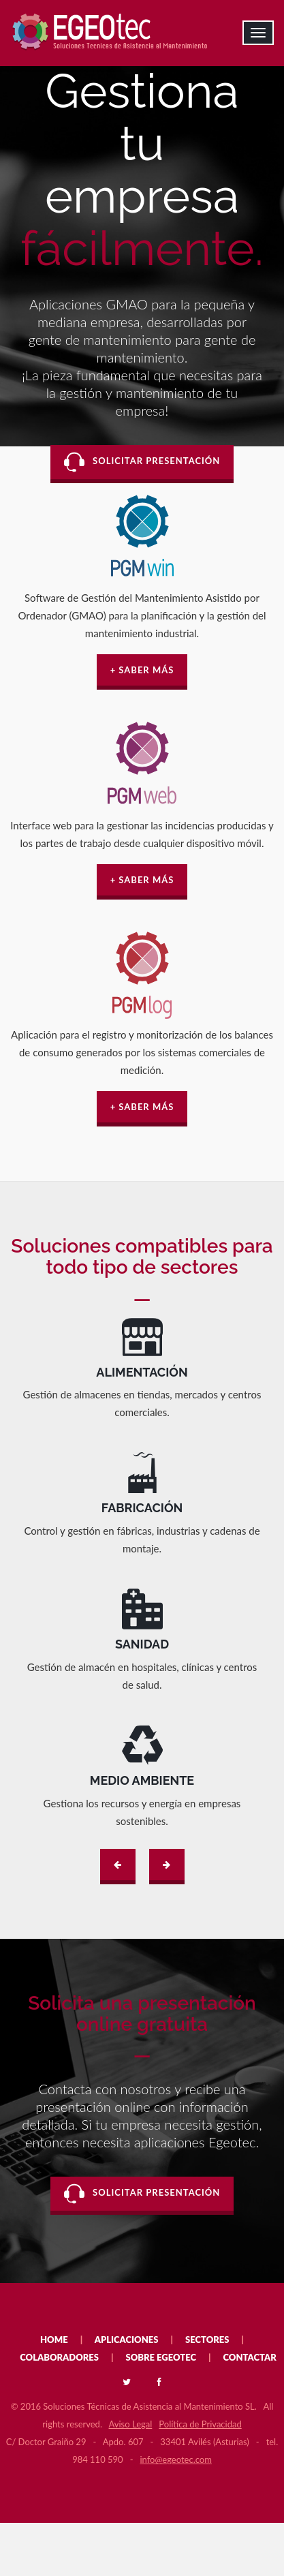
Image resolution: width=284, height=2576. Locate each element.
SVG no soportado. (142, 1337)
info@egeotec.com (175, 2459)
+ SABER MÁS (142, 669)
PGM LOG (142, 1007)
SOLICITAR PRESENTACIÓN (142, 462)
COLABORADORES (59, 2357)
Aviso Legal (131, 2424)
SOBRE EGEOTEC (161, 2357)
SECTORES (207, 2339)
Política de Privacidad (200, 2424)
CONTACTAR (250, 2357)
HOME (54, 2339)
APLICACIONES (127, 2339)
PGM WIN (142, 570)
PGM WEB (142, 798)
